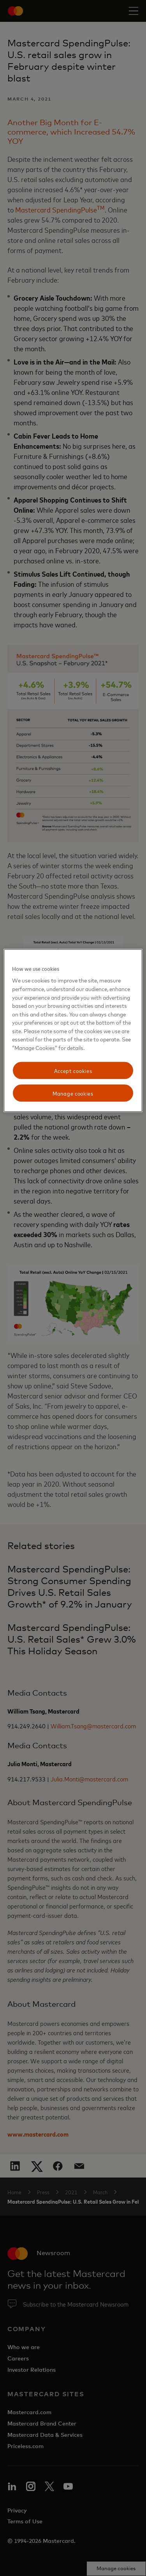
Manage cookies (73, 1093)
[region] (73, 1030)
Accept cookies (73, 1070)
